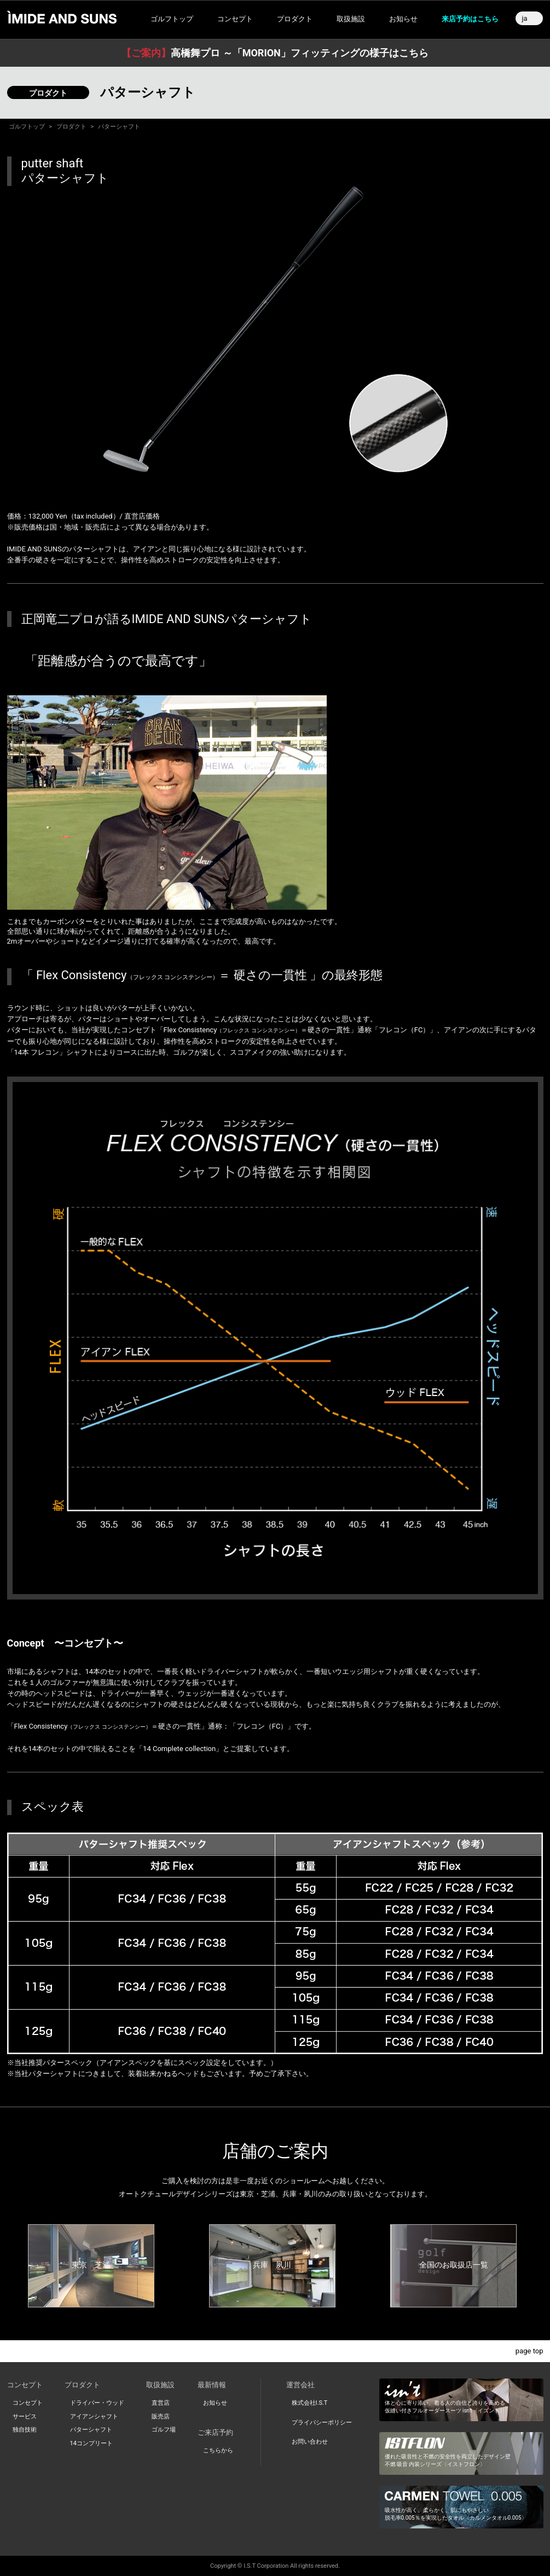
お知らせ (403, 19)
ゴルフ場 (164, 2429)
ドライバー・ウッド (97, 2402)
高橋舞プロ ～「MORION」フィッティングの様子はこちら (275, 53)
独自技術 (25, 2429)
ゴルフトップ (171, 19)
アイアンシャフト (94, 2416)
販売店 (161, 2416)
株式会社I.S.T (310, 2402)
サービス (25, 2416)
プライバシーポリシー (322, 2422)
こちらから (218, 2450)
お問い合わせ (310, 2441)
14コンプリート (91, 2443)
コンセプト (28, 2402)
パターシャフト (91, 2429)
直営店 (161, 2402)
